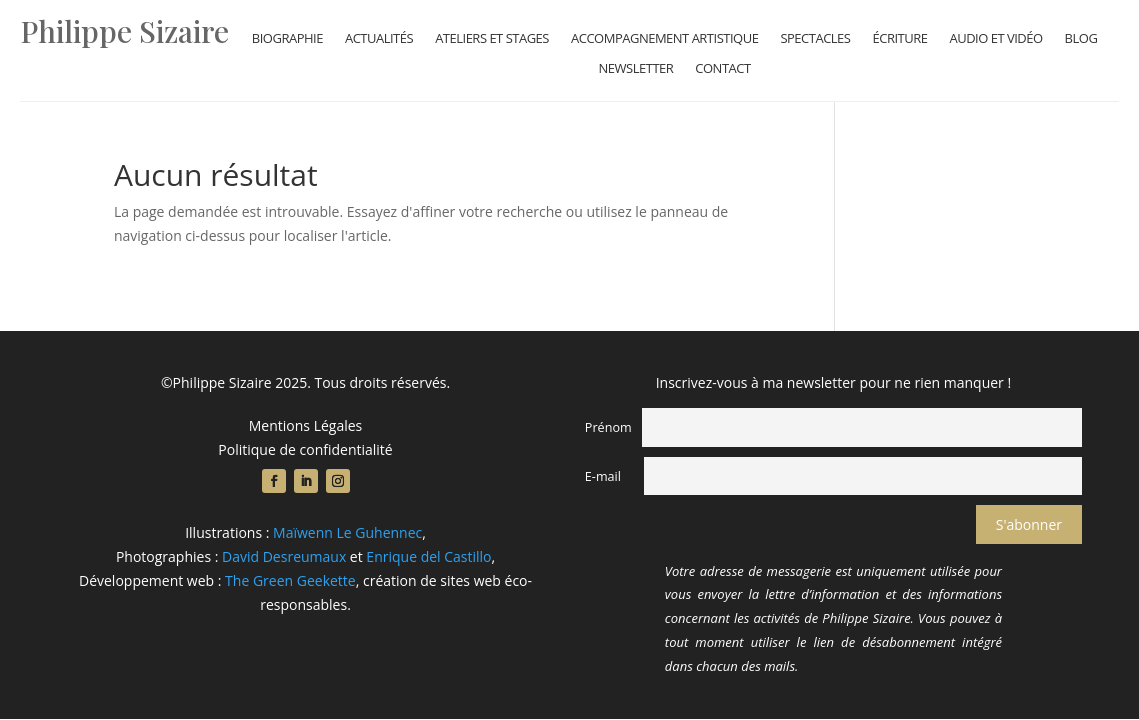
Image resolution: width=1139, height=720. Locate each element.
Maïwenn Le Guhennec (347, 532)
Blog (1081, 39)
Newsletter (636, 69)
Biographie (287, 39)
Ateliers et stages (492, 39)
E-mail (603, 476)
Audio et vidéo (995, 39)
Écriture (899, 39)
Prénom (608, 427)
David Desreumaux (284, 556)
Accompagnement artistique (664, 39)
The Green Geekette (290, 580)
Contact (722, 69)
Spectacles (815, 39)
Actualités (379, 39)
